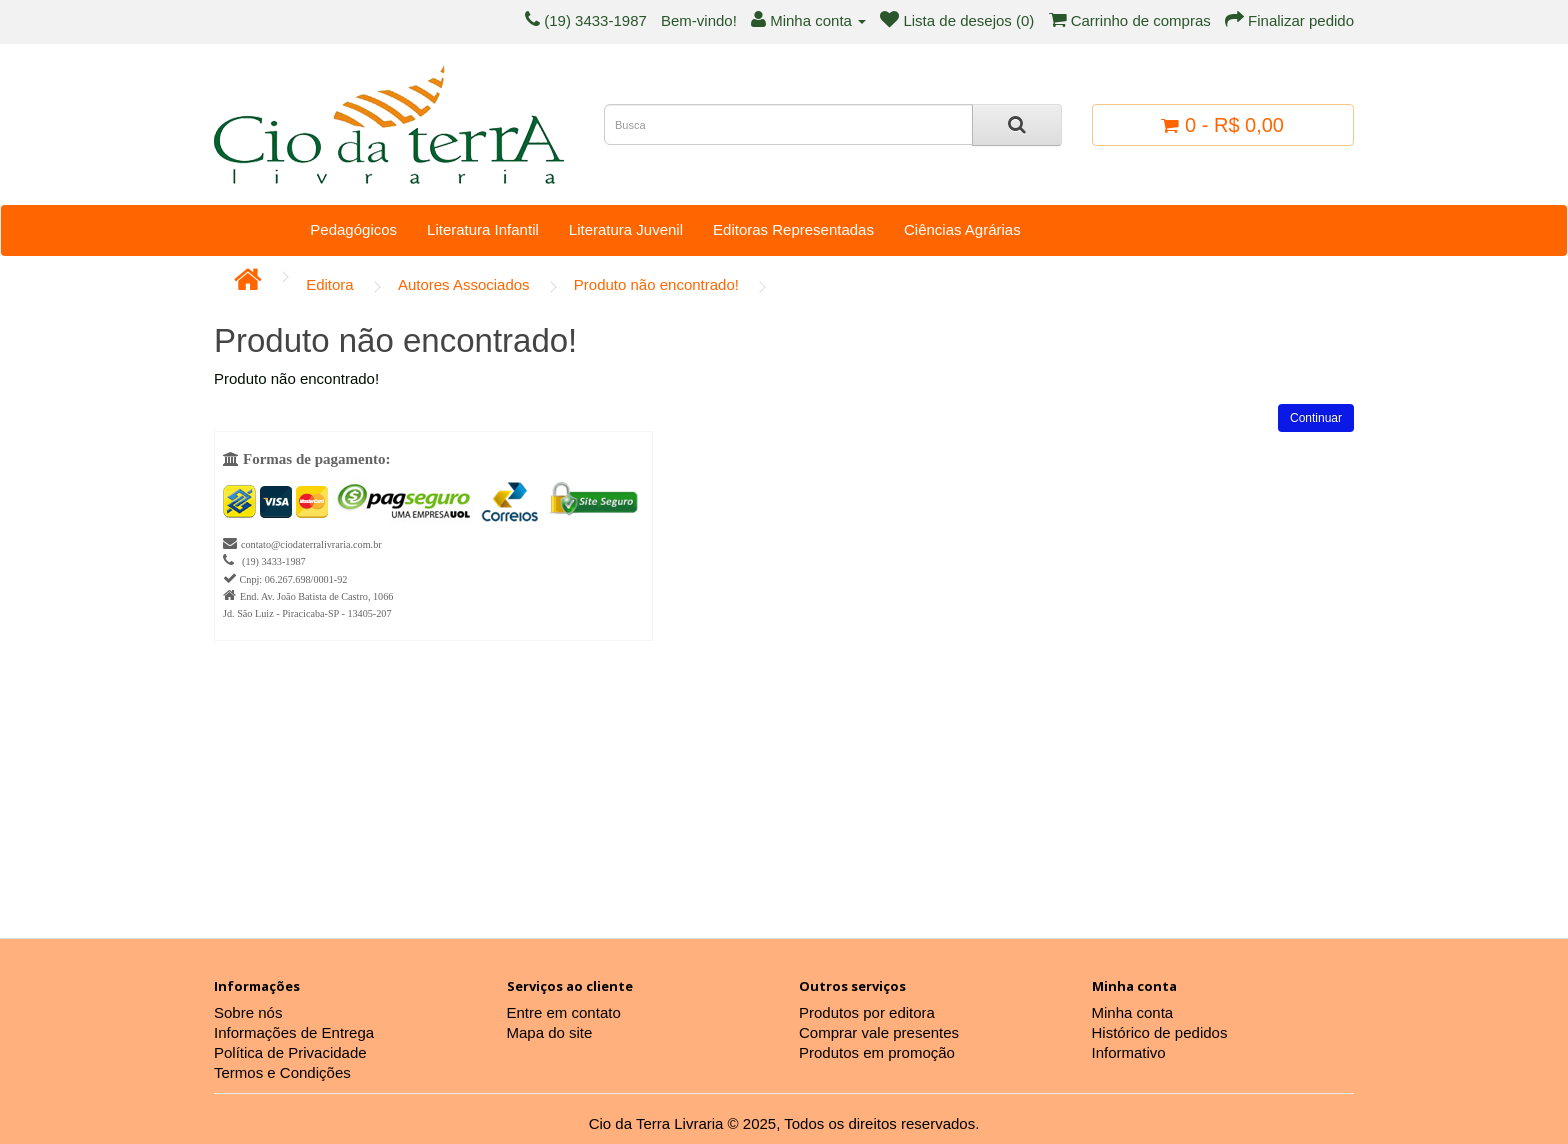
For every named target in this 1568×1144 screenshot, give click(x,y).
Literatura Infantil (483, 229)
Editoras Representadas (793, 229)
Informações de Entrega (294, 1032)
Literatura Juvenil (626, 229)
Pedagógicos (353, 229)
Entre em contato (564, 1012)
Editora (330, 284)
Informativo (1129, 1052)
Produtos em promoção (877, 1052)
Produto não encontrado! (656, 284)
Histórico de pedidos (1160, 1032)
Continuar (1316, 418)
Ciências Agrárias (962, 229)
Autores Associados (464, 284)
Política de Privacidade (290, 1052)
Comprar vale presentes (879, 1032)
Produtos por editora (867, 1012)
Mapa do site (550, 1032)
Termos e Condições (282, 1072)
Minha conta (1133, 1012)
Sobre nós (248, 1012)
